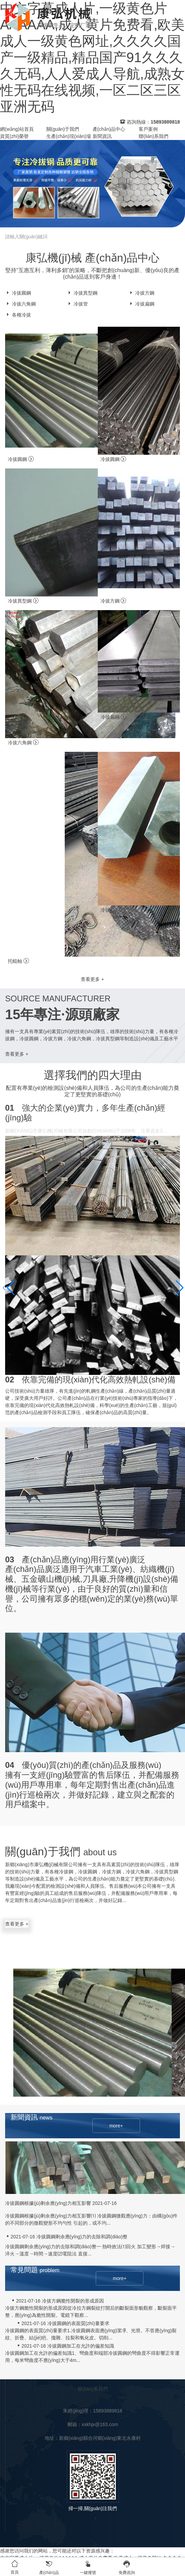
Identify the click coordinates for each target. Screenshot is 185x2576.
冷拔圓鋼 (18, 293)
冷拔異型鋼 (82, 293)
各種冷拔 (18, 315)
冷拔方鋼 (141, 293)
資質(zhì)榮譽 (14, 136)
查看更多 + (92, 979)
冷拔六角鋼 (20, 304)
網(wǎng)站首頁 (17, 129)
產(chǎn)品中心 (109, 129)
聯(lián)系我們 (153, 136)
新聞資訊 (102, 136)
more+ (116, 2125)
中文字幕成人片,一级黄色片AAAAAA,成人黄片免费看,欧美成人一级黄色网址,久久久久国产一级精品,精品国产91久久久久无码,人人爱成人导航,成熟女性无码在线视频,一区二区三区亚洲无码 (92, 57)
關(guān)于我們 (62, 129)
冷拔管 (77, 304)
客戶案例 (148, 129)
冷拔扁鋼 (141, 304)
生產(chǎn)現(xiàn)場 (68, 136)
